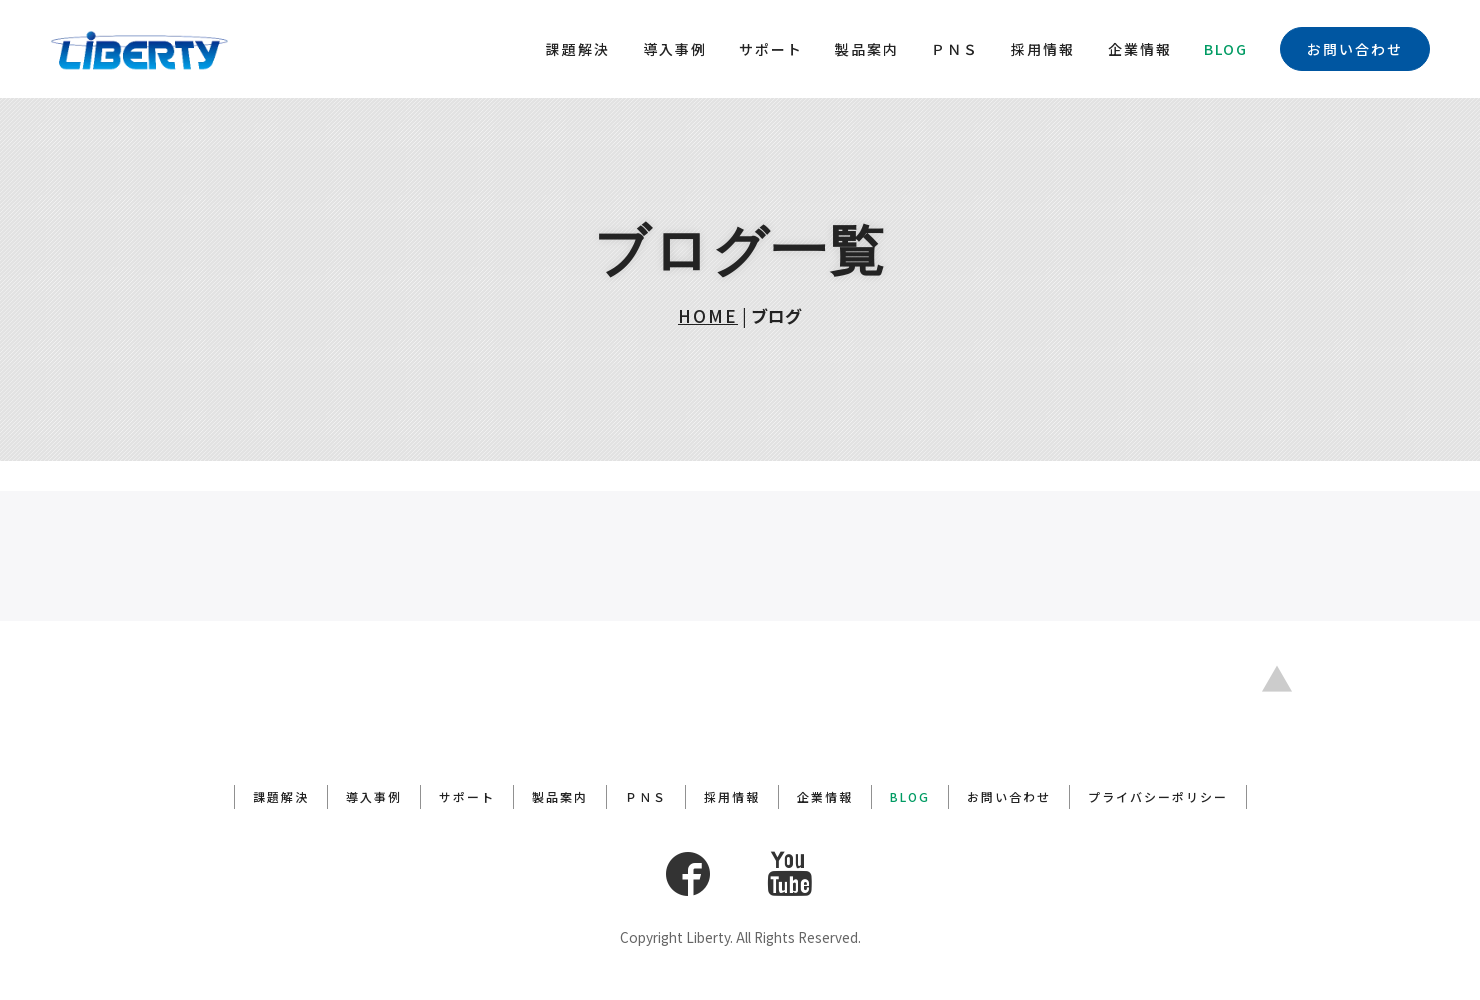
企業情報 (1140, 49)
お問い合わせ (1355, 49)
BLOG (1226, 49)
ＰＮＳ (955, 49)
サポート (771, 49)
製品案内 (867, 49)
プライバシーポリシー (1158, 797)
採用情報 (1043, 49)
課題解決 (578, 49)
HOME (708, 315)
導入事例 (675, 49)
